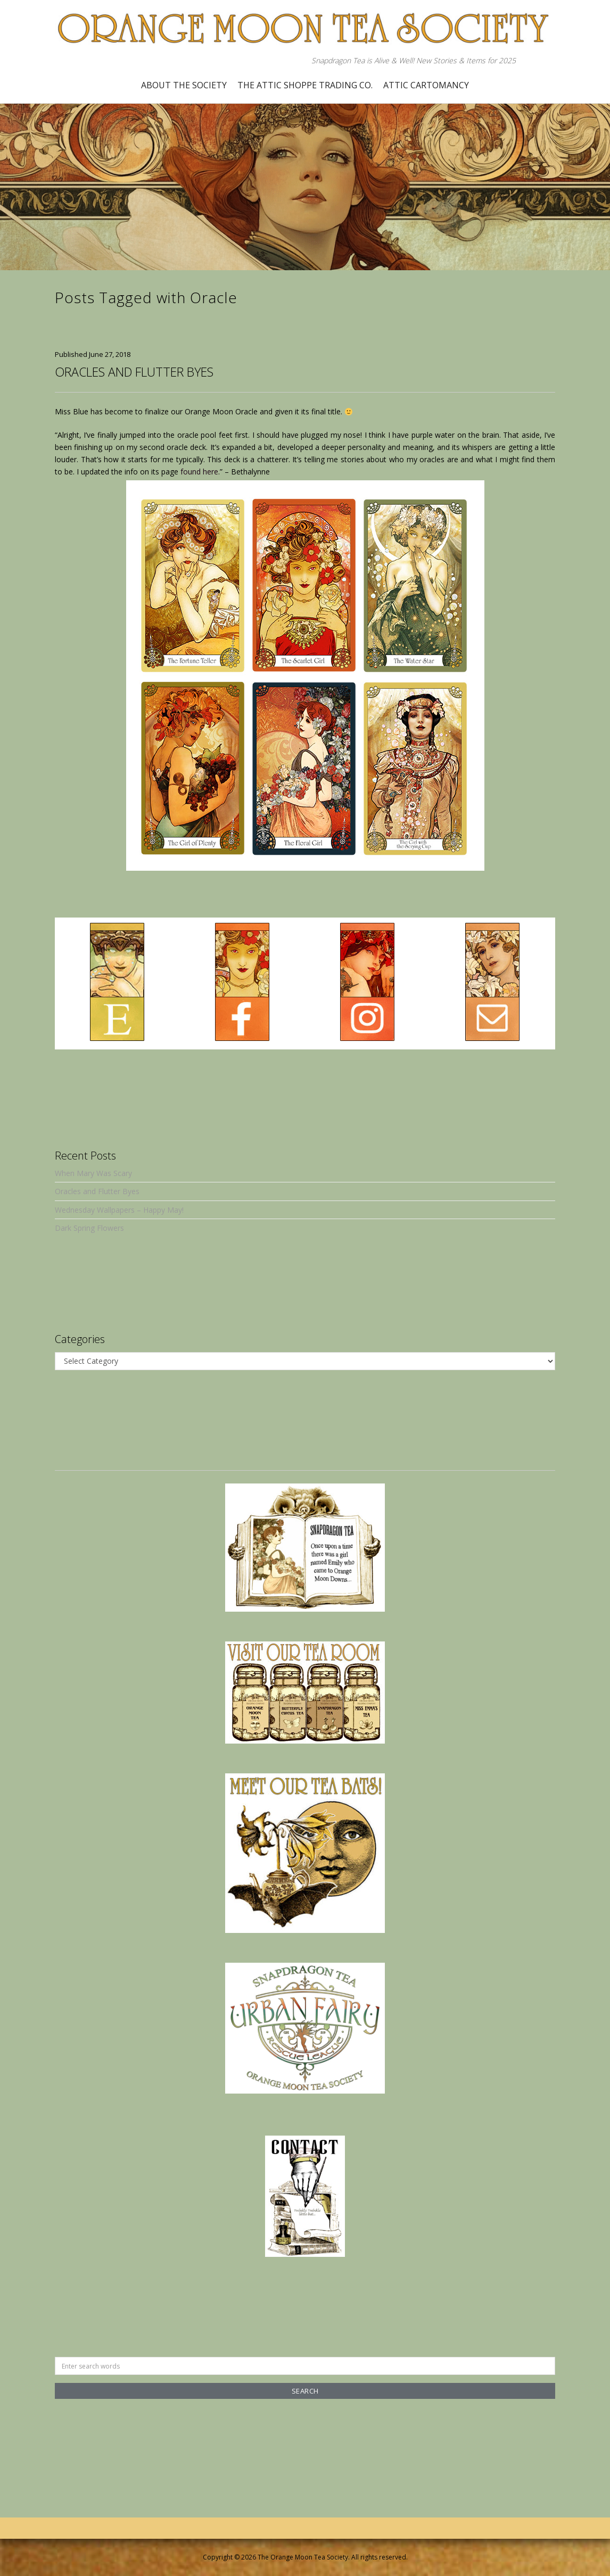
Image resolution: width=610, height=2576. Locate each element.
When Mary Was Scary (93, 1173)
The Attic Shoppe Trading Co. (305, 85)
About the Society (184, 85)
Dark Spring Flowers (89, 1228)
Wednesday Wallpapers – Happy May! (119, 1210)
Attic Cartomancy (426, 85)
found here (199, 471)
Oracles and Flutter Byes (134, 371)
